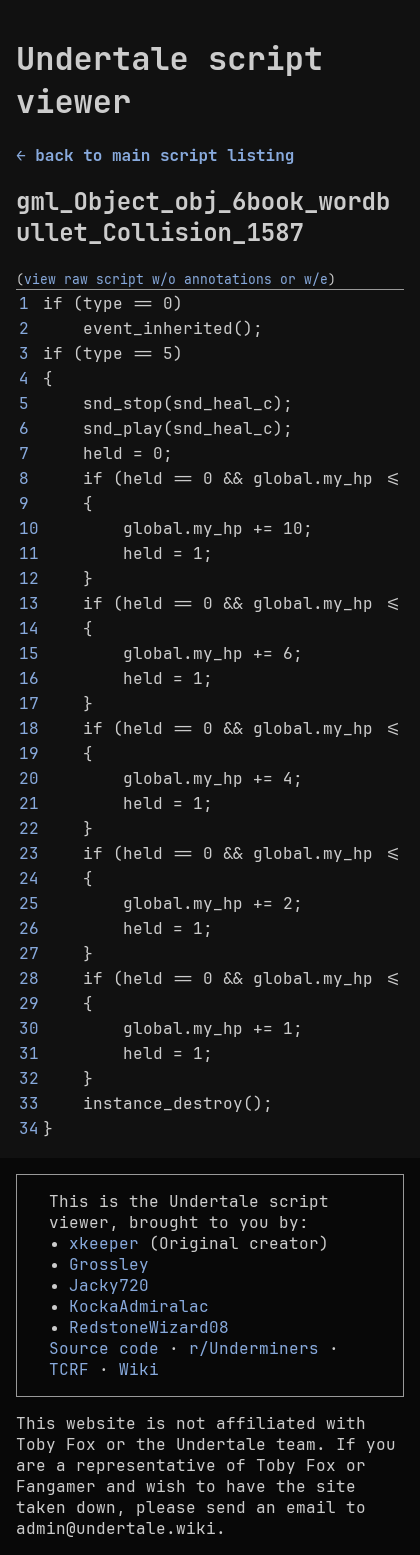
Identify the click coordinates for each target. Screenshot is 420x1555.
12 (29, 578)
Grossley (109, 1264)
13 (29, 603)
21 (29, 803)
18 (29, 728)
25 (29, 903)
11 (29, 553)
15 (29, 653)
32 (29, 1078)
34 (29, 1128)
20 (29, 778)
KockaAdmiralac (139, 1306)
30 (29, 1028)
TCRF (69, 1369)
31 (29, 1053)
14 (29, 628)
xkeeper (104, 1243)
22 (29, 828)
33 (29, 1103)
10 (29, 528)
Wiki (139, 1369)
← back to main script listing (155, 155)
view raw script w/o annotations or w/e (176, 279)
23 (29, 853)
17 (29, 703)
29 (29, 1003)
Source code (104, 1348)
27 (29, 953)
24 (29, 878)
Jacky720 (109, 1285)
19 (29, 753)
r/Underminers (254, 1348)
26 (29, 928)
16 (29, 678)
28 (29, 978)
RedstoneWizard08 (149, 1327)
